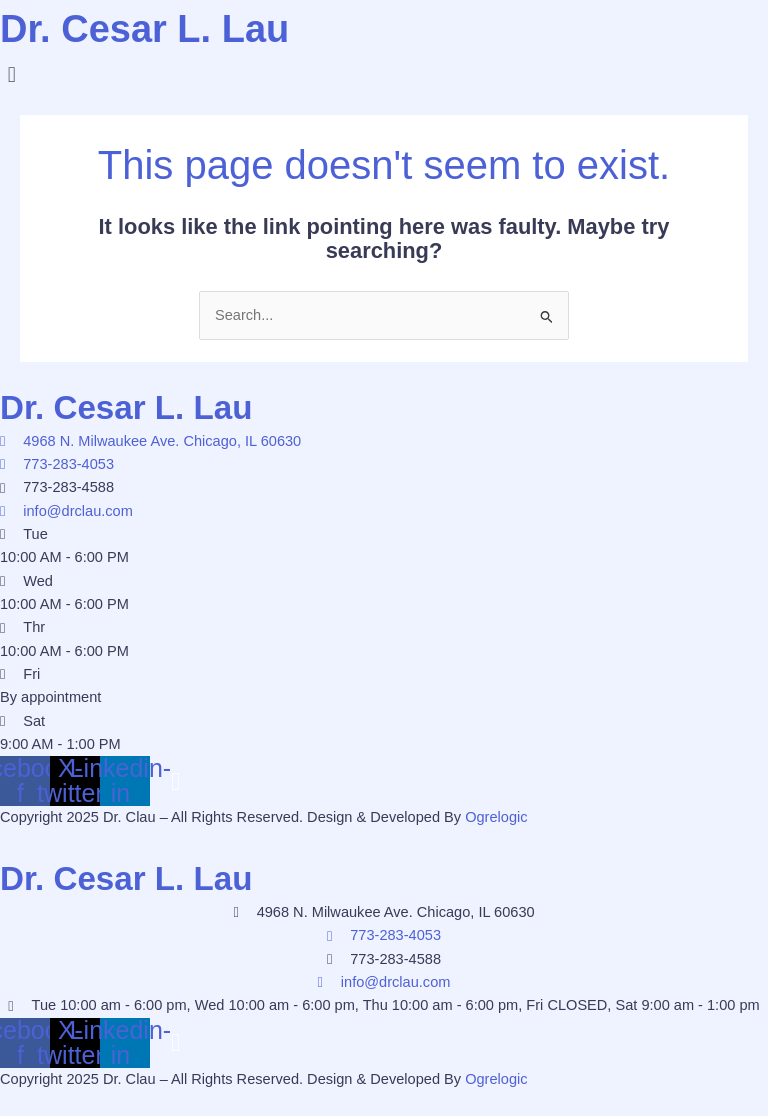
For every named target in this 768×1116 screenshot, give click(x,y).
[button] (384, 74)
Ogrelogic (496, 817)
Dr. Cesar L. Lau (152, 28)
